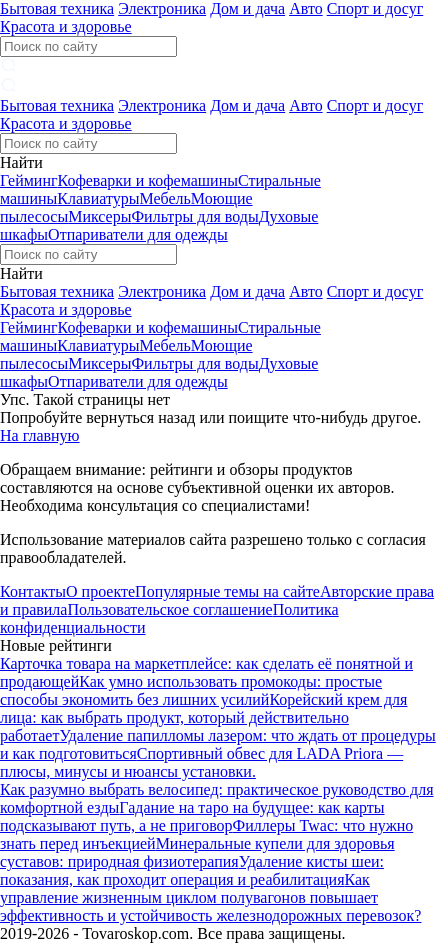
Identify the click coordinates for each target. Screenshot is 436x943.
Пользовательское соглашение (169, 609)
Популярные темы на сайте (227, 591)
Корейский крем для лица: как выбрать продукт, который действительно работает (203, 717)
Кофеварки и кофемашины (148, 180)
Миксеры (99, 216)
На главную (40, 435)
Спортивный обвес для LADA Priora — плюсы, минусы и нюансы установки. (201, 762)
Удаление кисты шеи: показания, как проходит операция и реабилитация (192, 870)
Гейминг (29, 180)
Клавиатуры (98, 198)
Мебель (164, 198)
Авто (306, 8)
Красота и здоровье (66, 26)
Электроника (162, 8)
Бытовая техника (57, 8)
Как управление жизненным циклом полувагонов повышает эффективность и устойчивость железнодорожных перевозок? (210, 897)
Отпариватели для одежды (138, 234)
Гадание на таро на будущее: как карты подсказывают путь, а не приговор (192, 816)
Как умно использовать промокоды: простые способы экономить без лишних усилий (191, 690)
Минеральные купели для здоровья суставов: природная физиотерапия (197, 852)
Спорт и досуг (375, 8)
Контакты (33, 591)
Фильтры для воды (194, 216)
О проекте (100, 591)
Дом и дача (247, 8)
